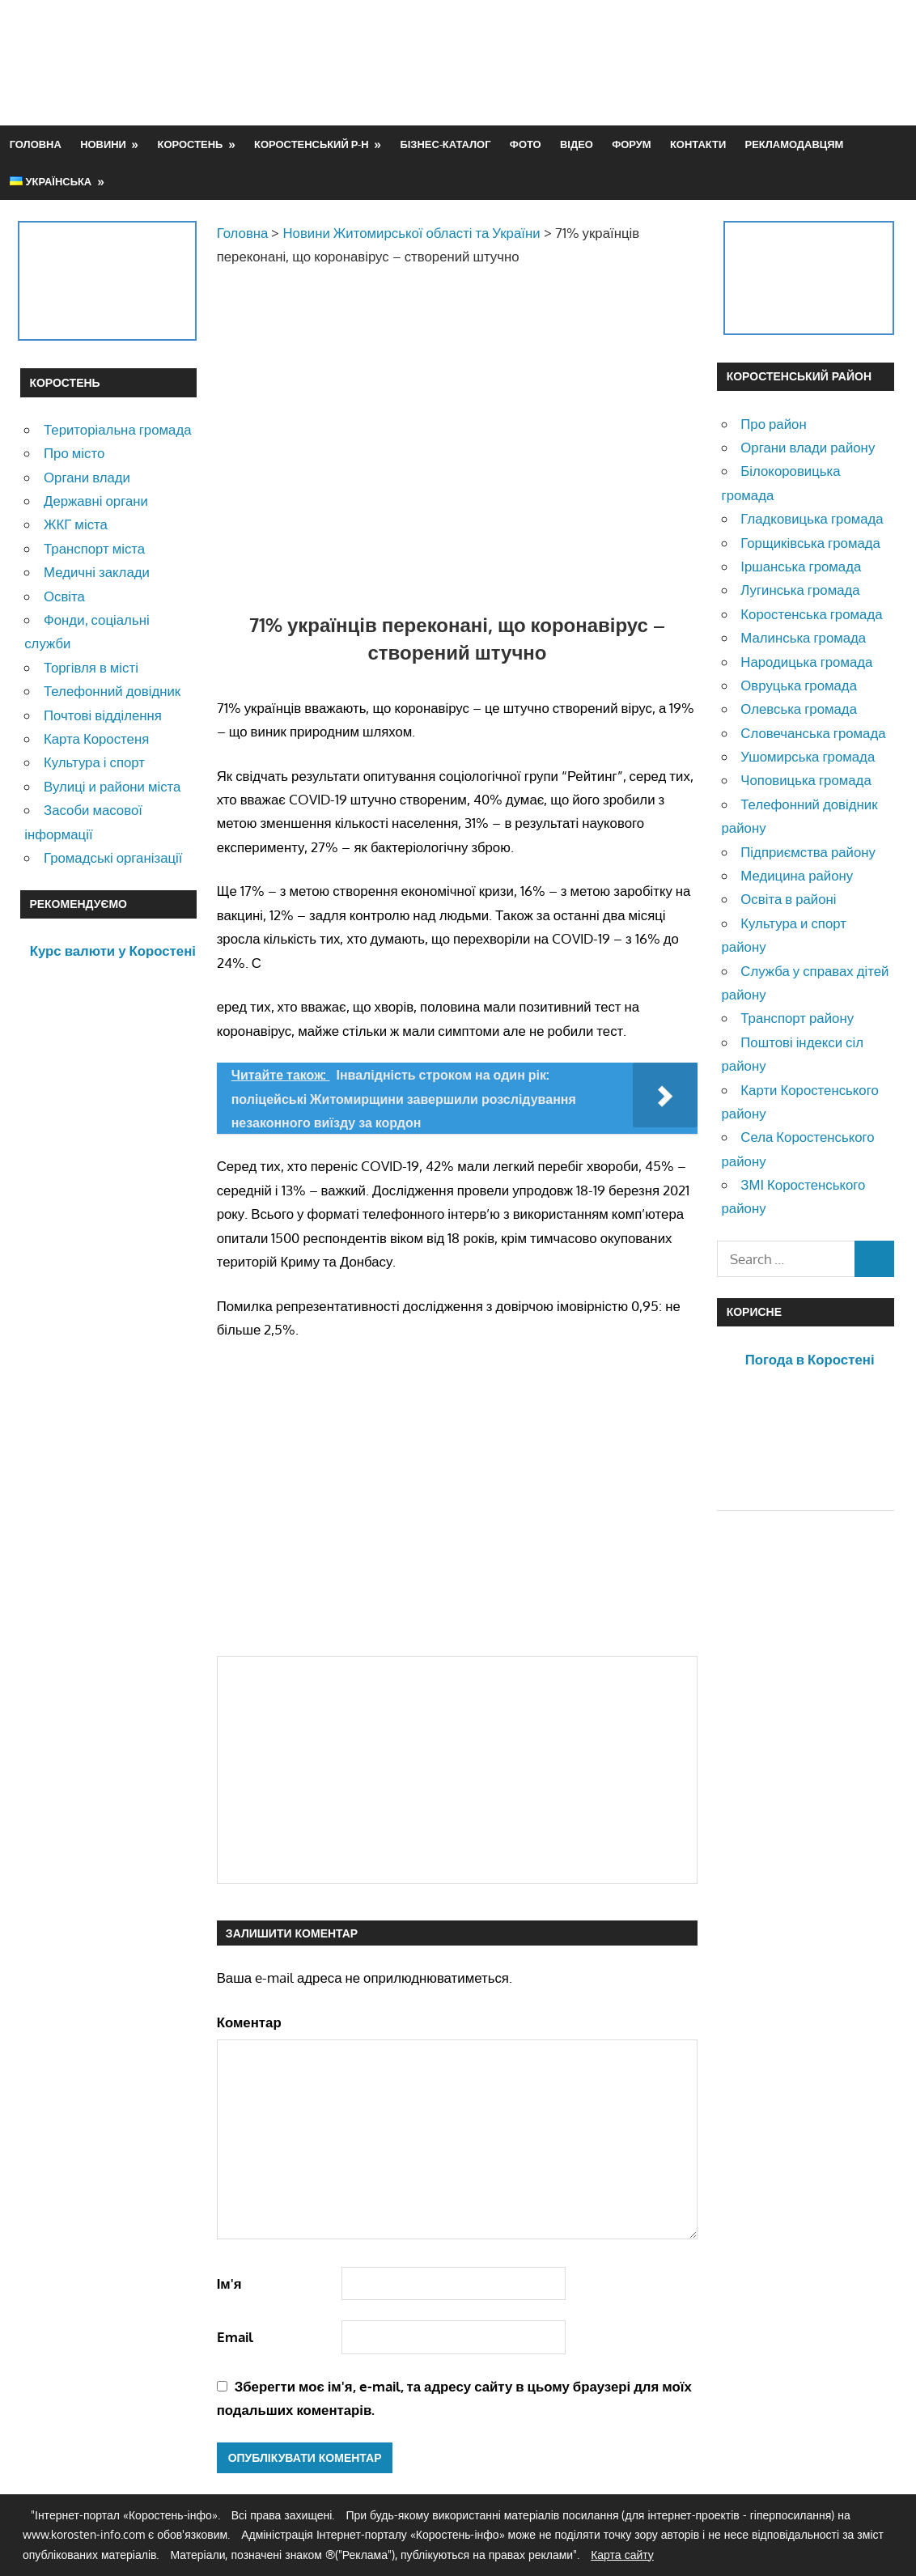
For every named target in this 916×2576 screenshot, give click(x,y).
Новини (103, 144)
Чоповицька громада (805, 779)
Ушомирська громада (807, 756)
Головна (35, 144)
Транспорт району (797, 1017)
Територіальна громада (118, 429)
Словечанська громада (812, 732)
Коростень (190, 144)
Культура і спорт (94, 761)
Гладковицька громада (811, 518)
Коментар (249, 2022)
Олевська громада (798, 708)
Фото (525, 144)
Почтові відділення (103, 715)
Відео (576, 144)
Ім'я (229, 2283)
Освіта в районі (788, 898)
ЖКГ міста (76, 524)
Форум (631, 144)
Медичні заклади (97, 571)
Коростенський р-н (311, 144)
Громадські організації (113, 857)
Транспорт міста (94, 548)
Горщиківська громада (810, 542)
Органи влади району (807, 447)
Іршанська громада (800, 566)
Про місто (74, 452)
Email (235, 2336)
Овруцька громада (798, 685)
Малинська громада (803, 637)
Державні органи (96, 500)
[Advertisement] (601, 62)
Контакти (698, 144)
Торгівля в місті (91, 667)
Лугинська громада (799, 589)
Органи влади (87, 477)
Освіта (64, 596)
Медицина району (796, 875)
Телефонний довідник (112, 690)
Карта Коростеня (96, 738)
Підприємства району (808, 851)
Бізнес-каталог (445, 144)
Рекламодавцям (794, 144)
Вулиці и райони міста (112, 786)
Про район (773, 423)
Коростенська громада (811, 613)
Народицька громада (806, 661)
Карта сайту (622, 2554)
